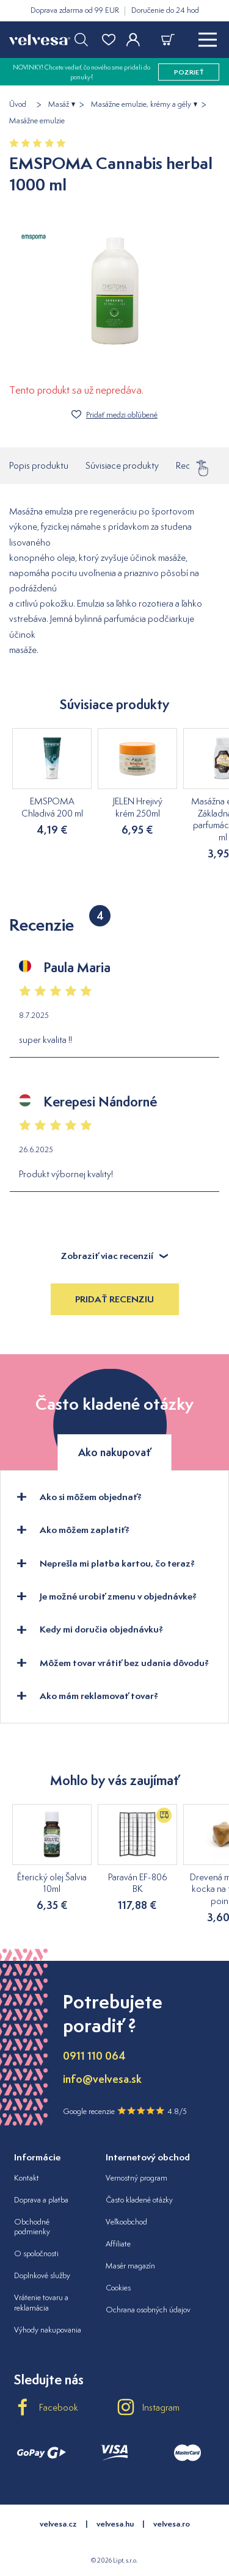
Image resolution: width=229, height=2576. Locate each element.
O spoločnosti (36, 2253)
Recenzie (193, 462)
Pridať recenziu (114, 1299)
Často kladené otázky (139, 2200)
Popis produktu (38, 465)
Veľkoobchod (126, 2222)
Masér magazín (130, 2265)
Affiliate (118, 2244)
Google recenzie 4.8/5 (125, 2110)
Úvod (17, 104)
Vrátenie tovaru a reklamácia (41, 2302)
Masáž (58, 104)
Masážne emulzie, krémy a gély (141, 104)
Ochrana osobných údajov (148, 2309)
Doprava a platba (41, 2200)
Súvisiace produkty (122, 465)
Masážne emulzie (37, 121)
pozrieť (189, 72)
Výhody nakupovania (47, 2330)
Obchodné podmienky (32, 2227)
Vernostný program (136, 2178)
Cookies (118, 2287)
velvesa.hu (115, 2524)
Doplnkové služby (42, 2275)
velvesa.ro (171, 2524)
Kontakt (26, 2178)
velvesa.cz (58, 2524)
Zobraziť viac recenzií (114, 1255)
